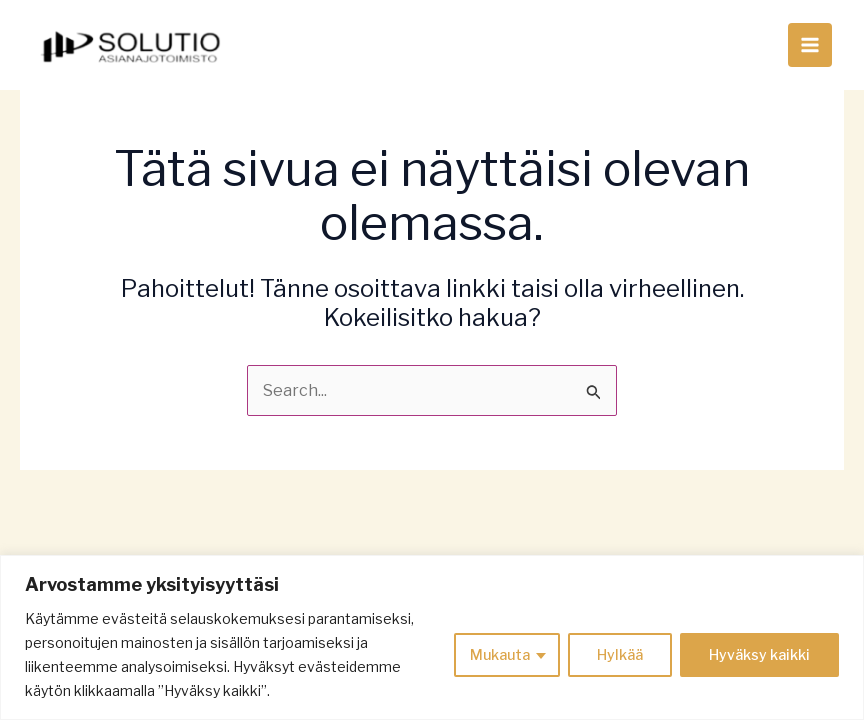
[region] (432, 637)
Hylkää (620, 654)
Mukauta (500, 654)
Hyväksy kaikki (759, 654)
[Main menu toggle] (810, 45)
